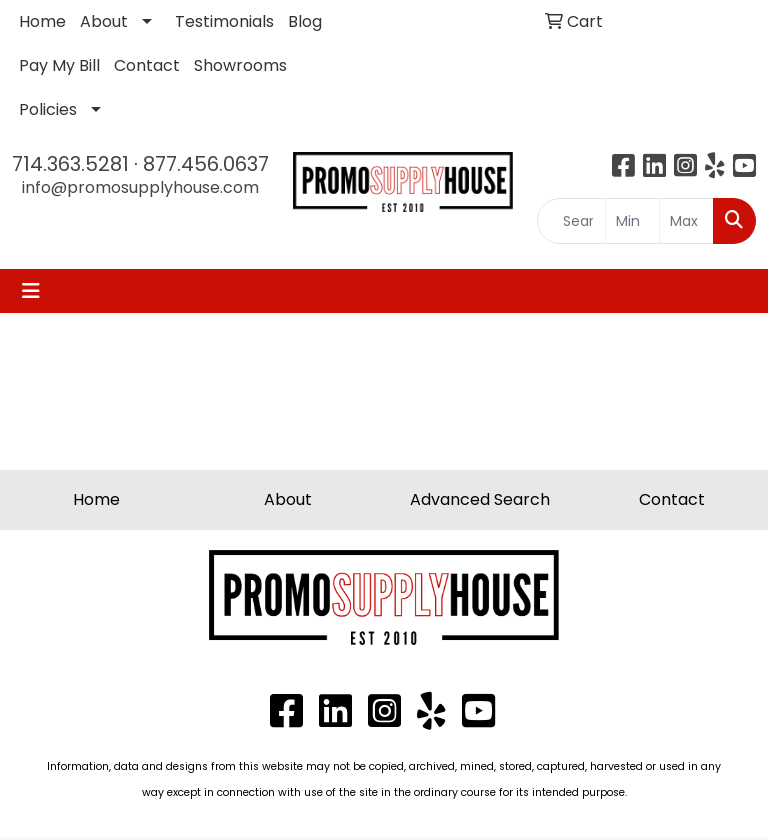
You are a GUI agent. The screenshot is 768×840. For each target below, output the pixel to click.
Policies (48, 109)
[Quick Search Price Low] (632, 221)
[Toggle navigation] (31, 291)
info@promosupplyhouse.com (140, 187)
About (104, 21)
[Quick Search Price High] (686, 221)
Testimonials (224, 21)
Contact (147, 65)
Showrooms (240, 65)
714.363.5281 (70, 164)
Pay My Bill (59, 65)
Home (42, 21)
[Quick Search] (572, 221)
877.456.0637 (206, 164)
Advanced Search (480, 499)
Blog (305, 21)
